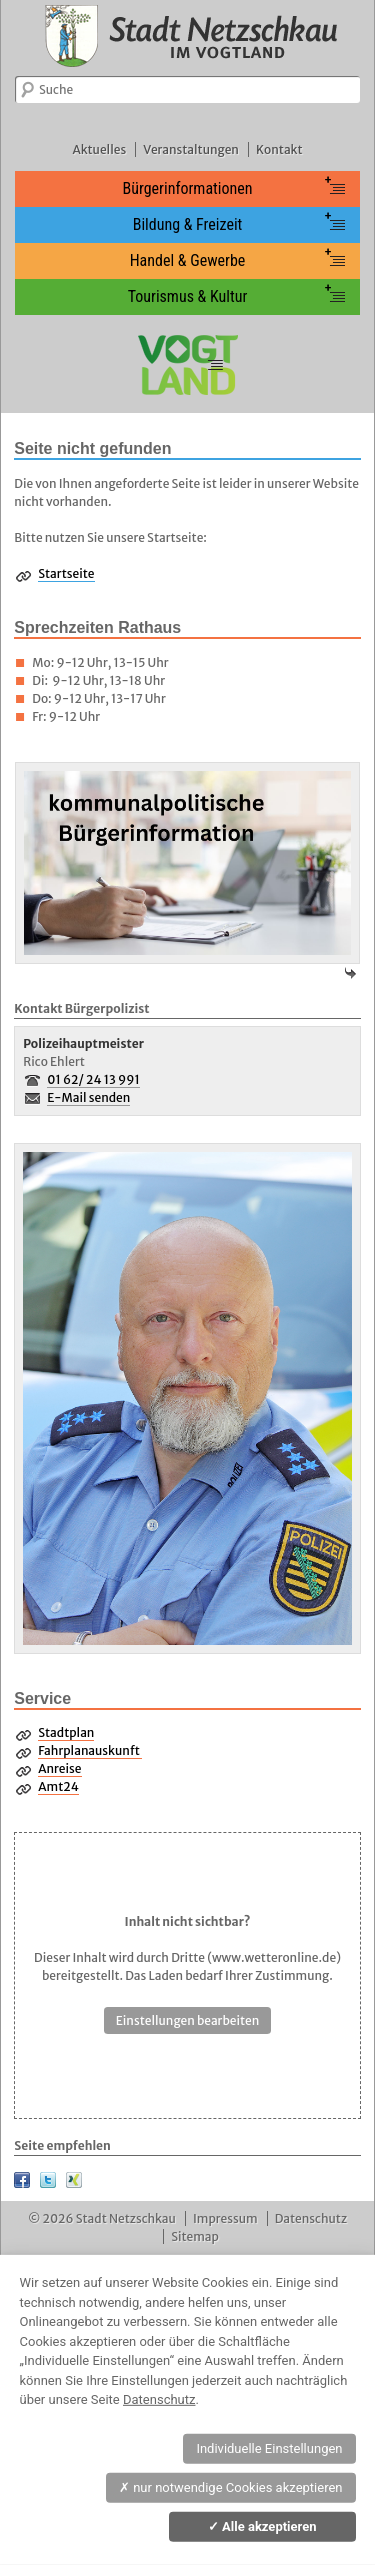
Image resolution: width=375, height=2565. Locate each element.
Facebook (22, 2180)
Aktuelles (99, 149)
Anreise (59, 1768)
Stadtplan (66, 1732)
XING (74, 2180)
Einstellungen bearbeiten (188, 2020)
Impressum (225, 2218)
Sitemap (195, 2236)
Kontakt (279, 149)
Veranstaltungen (191, 149)
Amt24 (58, 1786)
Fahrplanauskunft (90, 1750)
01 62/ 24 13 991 (93, 1079)
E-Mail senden (88, 1097)
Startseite (66, 573)
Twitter (48, 2180)
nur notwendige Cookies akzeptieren (231, 2487)
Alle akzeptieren (262, 2526)
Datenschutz (311, 2218)
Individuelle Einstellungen (269, 2448)
